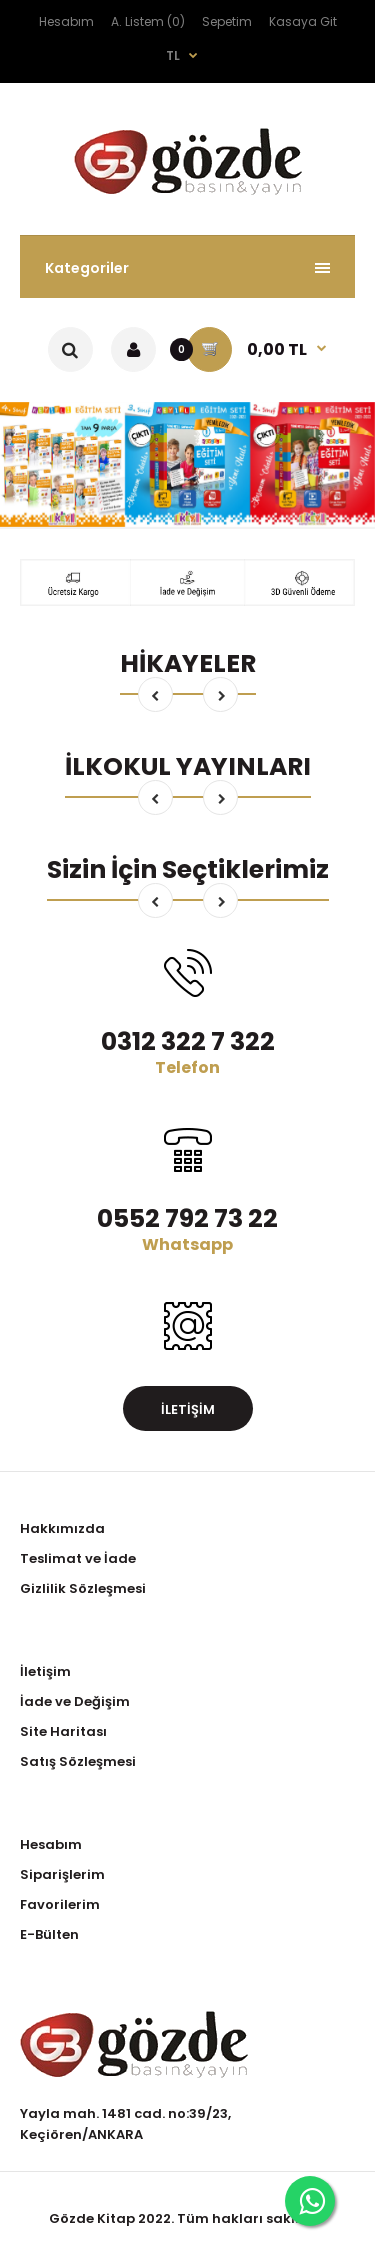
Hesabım (66, 21)
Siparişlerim (62, 1874)
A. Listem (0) (148, 21)
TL (173, 55)
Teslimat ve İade (78, 1558)
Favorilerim (60, 1904)
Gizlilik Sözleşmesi (83, 1588)
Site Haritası (63, 1731)
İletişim (188, 1409)
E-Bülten (49, 1934)
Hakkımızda (62, 1528)
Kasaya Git (303, 21)
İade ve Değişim (75, 1701)
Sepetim (227, 21)
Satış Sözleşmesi (78, 1761)
